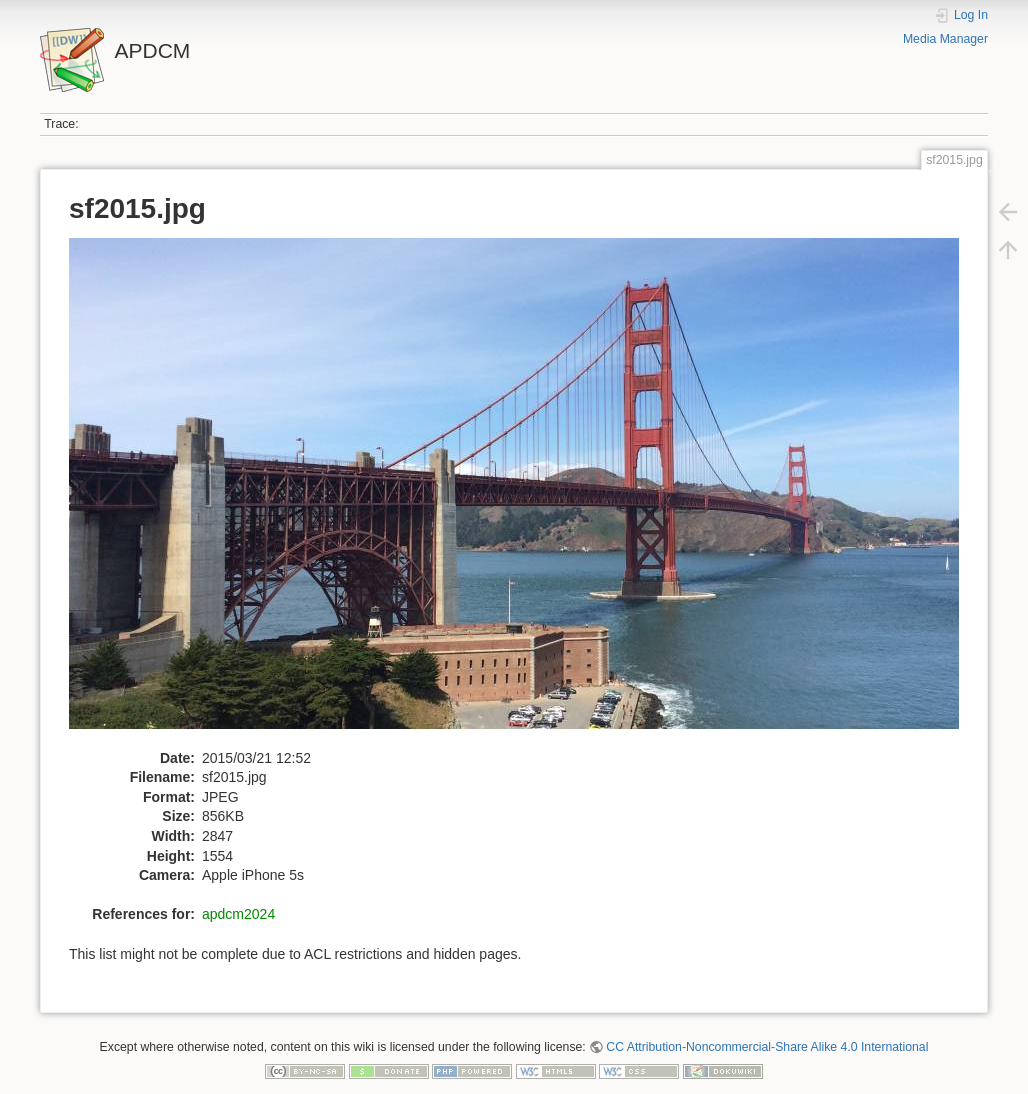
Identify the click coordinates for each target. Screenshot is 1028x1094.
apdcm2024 (238, 914)
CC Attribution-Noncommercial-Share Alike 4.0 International (767, 1047)
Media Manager (945, 39)
